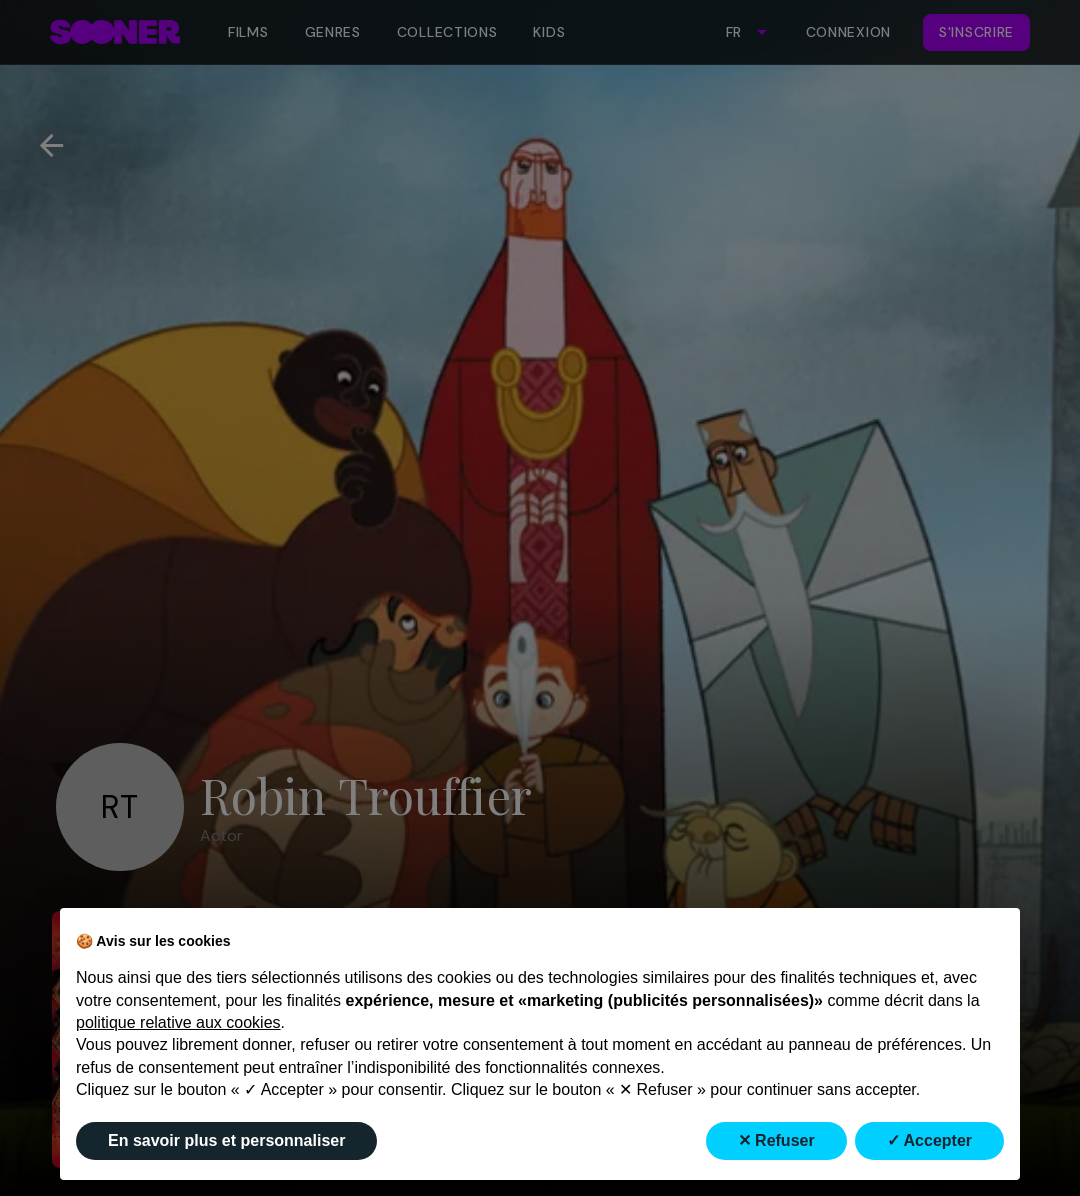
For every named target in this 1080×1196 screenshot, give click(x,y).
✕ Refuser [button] (776, 1140)
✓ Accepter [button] (929, 1140)
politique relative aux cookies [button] (178, 1022)
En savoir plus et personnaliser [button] (226, 1140)
